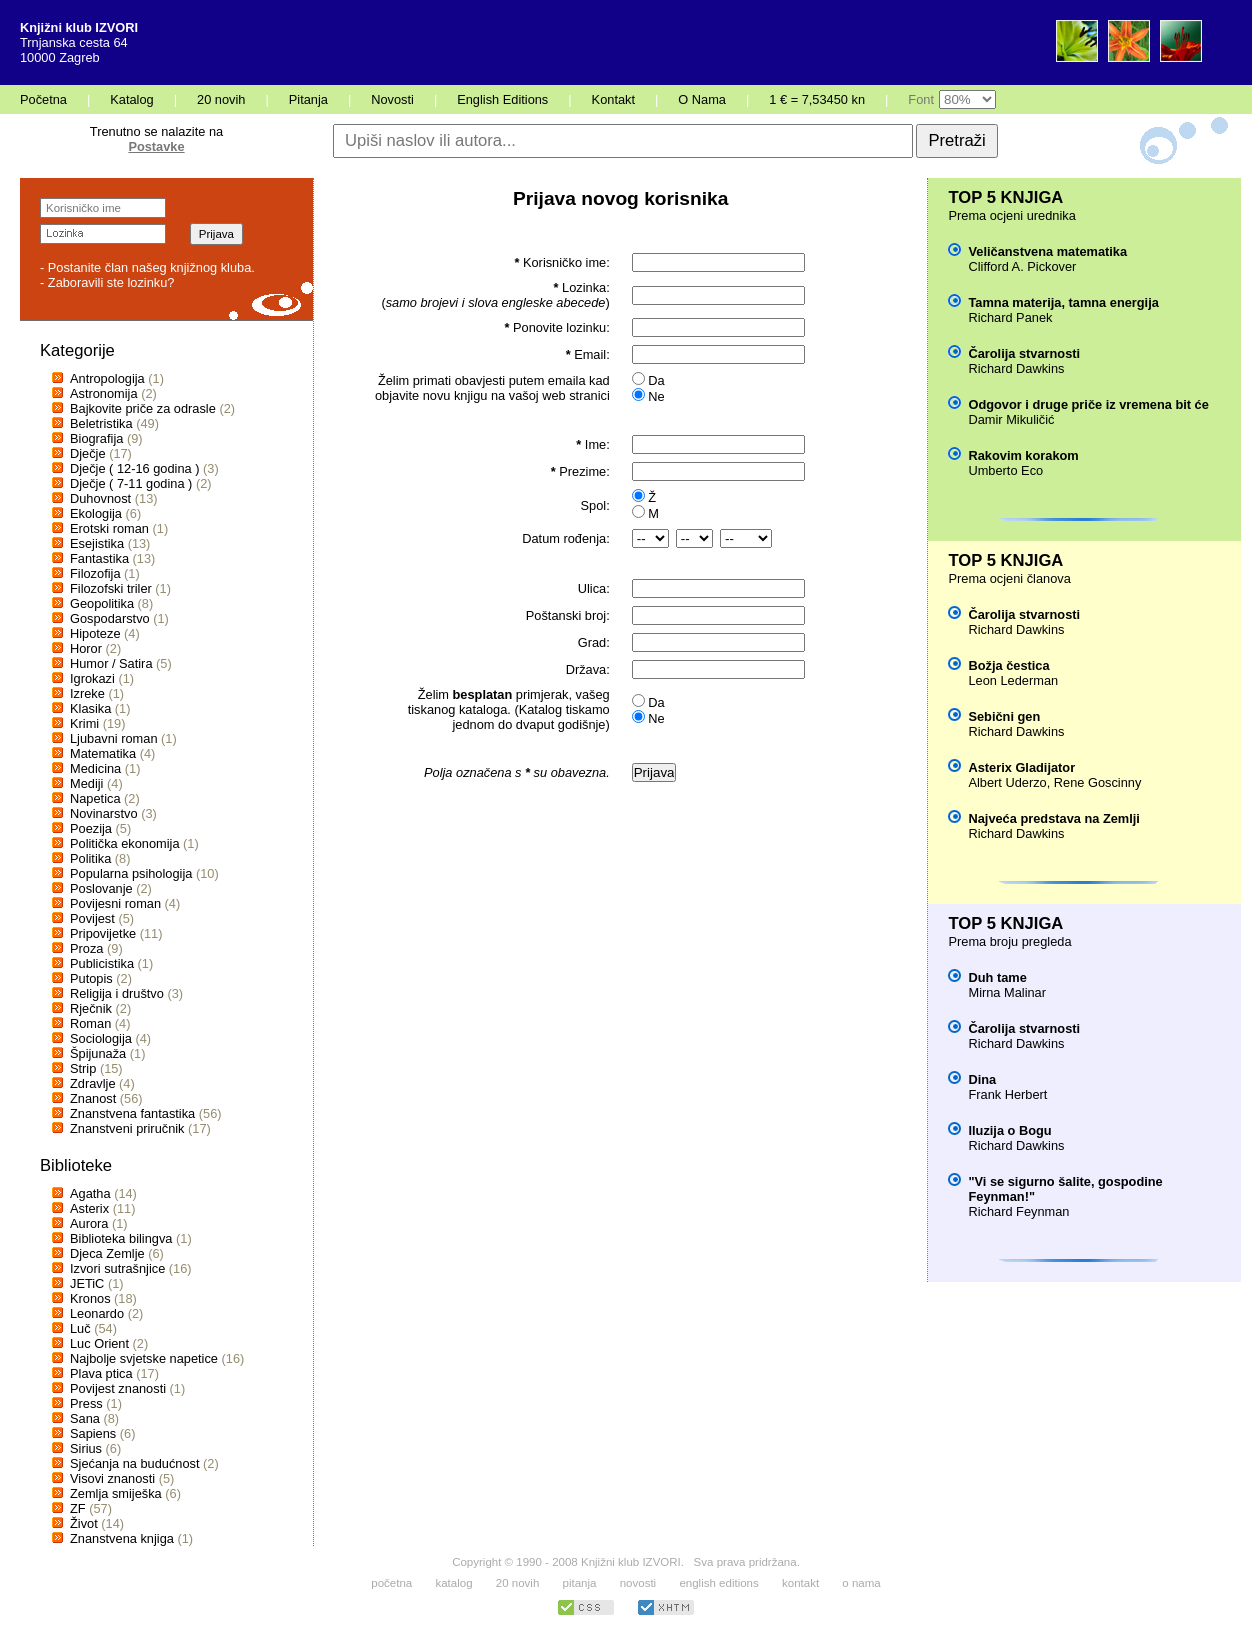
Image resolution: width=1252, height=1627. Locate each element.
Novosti (392, 99)
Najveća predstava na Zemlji (1053, 818)
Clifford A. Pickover (1022, 266)
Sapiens (93, 1433)
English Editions (502, 99)
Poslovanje (101, 888)
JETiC (87, 1283)
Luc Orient (99, 1343)
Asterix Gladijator (1021, 767)
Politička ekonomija (125, 843)
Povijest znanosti (118, 1388)
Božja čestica (1008, 665)
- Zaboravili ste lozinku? (107, 282)
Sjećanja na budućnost (135, 1463)
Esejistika (97, 543)
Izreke (87, 693)
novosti (638, 1583)
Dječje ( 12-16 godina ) (134, 468)
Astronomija (104, 393)
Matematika (103, 753)
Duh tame (997, 977)
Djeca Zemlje (107, 1253)
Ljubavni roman (114, 738)
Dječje (88, 453)
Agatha (90, 1193)
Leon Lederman (1013, 680)
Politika (90, 858)
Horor (86, 648)
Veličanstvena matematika (1047, 251)
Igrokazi (92, 678)
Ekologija (96, 513)
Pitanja (308, 99)
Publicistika (102, 963)
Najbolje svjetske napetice (144, 1358)
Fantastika (99, 558)
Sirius (86, 1448)
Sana (85, 1418)
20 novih (221, 99)
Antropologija (107, 378)
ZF (78, 1508)
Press (86, 1403)
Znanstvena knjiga (122, 1538)
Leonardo (97, 1313)
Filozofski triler (111, 588)
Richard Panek (1010, 317)
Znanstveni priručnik (127, 1128)
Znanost (93, 1098)
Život (84, 1523)
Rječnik (91, 1008)
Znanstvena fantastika (132, 1113)
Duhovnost (100, 498)
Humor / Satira (111, 663)
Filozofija (95, 573)
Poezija (91, 828)
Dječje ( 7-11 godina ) (131, 483)
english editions (718, 1583)
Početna (43, 99)
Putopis (91, 978)
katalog (453, 1583)
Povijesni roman (115, 903)
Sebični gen (1004, 716)
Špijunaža (98, 1053)
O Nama (702, 99)
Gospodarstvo (110, 618)
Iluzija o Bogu (1009, 1130)
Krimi (84, 723)
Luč (80, 1328)
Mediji (86, 783)
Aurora (89, 1223)
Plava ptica (101, 1373)
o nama (861, 1583)
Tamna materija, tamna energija (1063, 302)
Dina (982, 1079)
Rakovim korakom (1023, 455)
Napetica (95, 798)
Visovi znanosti (112, 1478)
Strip (83, 1068)
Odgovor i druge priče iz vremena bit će (1088, 404)
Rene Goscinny (1098, 782)
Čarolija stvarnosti (1024, 353)
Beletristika (101, 423)
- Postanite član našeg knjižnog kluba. (147, 267)
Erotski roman (109, 528)
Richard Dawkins (1016, 368)
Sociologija (101, 1038)
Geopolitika (102, 603)
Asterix (89, 1208)
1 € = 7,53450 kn (817, 99)
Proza (86, 948)
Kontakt (613, 99)
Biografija (96, 438)
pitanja (580, 1583)
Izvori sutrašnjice (117, 1268)
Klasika (90, 708)
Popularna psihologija (131, 873)
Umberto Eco (1005, 470)
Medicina (95, 768)
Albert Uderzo (1007, 782)
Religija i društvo (117, 993)
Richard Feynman (1018, 1211)
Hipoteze (95, 633)
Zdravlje (93, 1083)
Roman (90, 1023)
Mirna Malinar (1007, 992)
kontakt (800, 1583)
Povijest (92, 918)
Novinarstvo (104, 813)
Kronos (90, 1298)
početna (391, 1583)
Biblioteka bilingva (121, 1238)
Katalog (131, 99)
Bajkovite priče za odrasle (143, 408)
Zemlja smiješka (116, 1493)
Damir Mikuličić (1011, 419)
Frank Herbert (1007, 1094)
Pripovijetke (103, 933)
